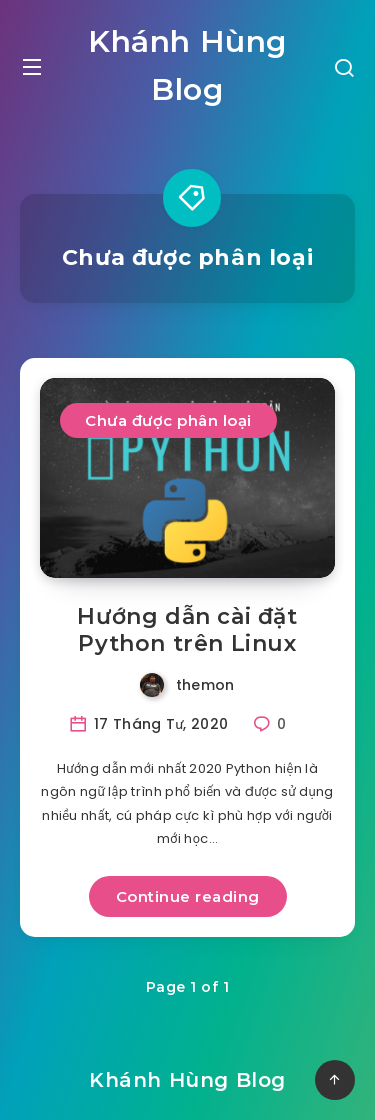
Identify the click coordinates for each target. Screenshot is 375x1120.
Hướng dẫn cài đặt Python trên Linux (187, 630)
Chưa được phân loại (168, 420)
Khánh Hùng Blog (187, 65)
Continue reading (188, 896)
